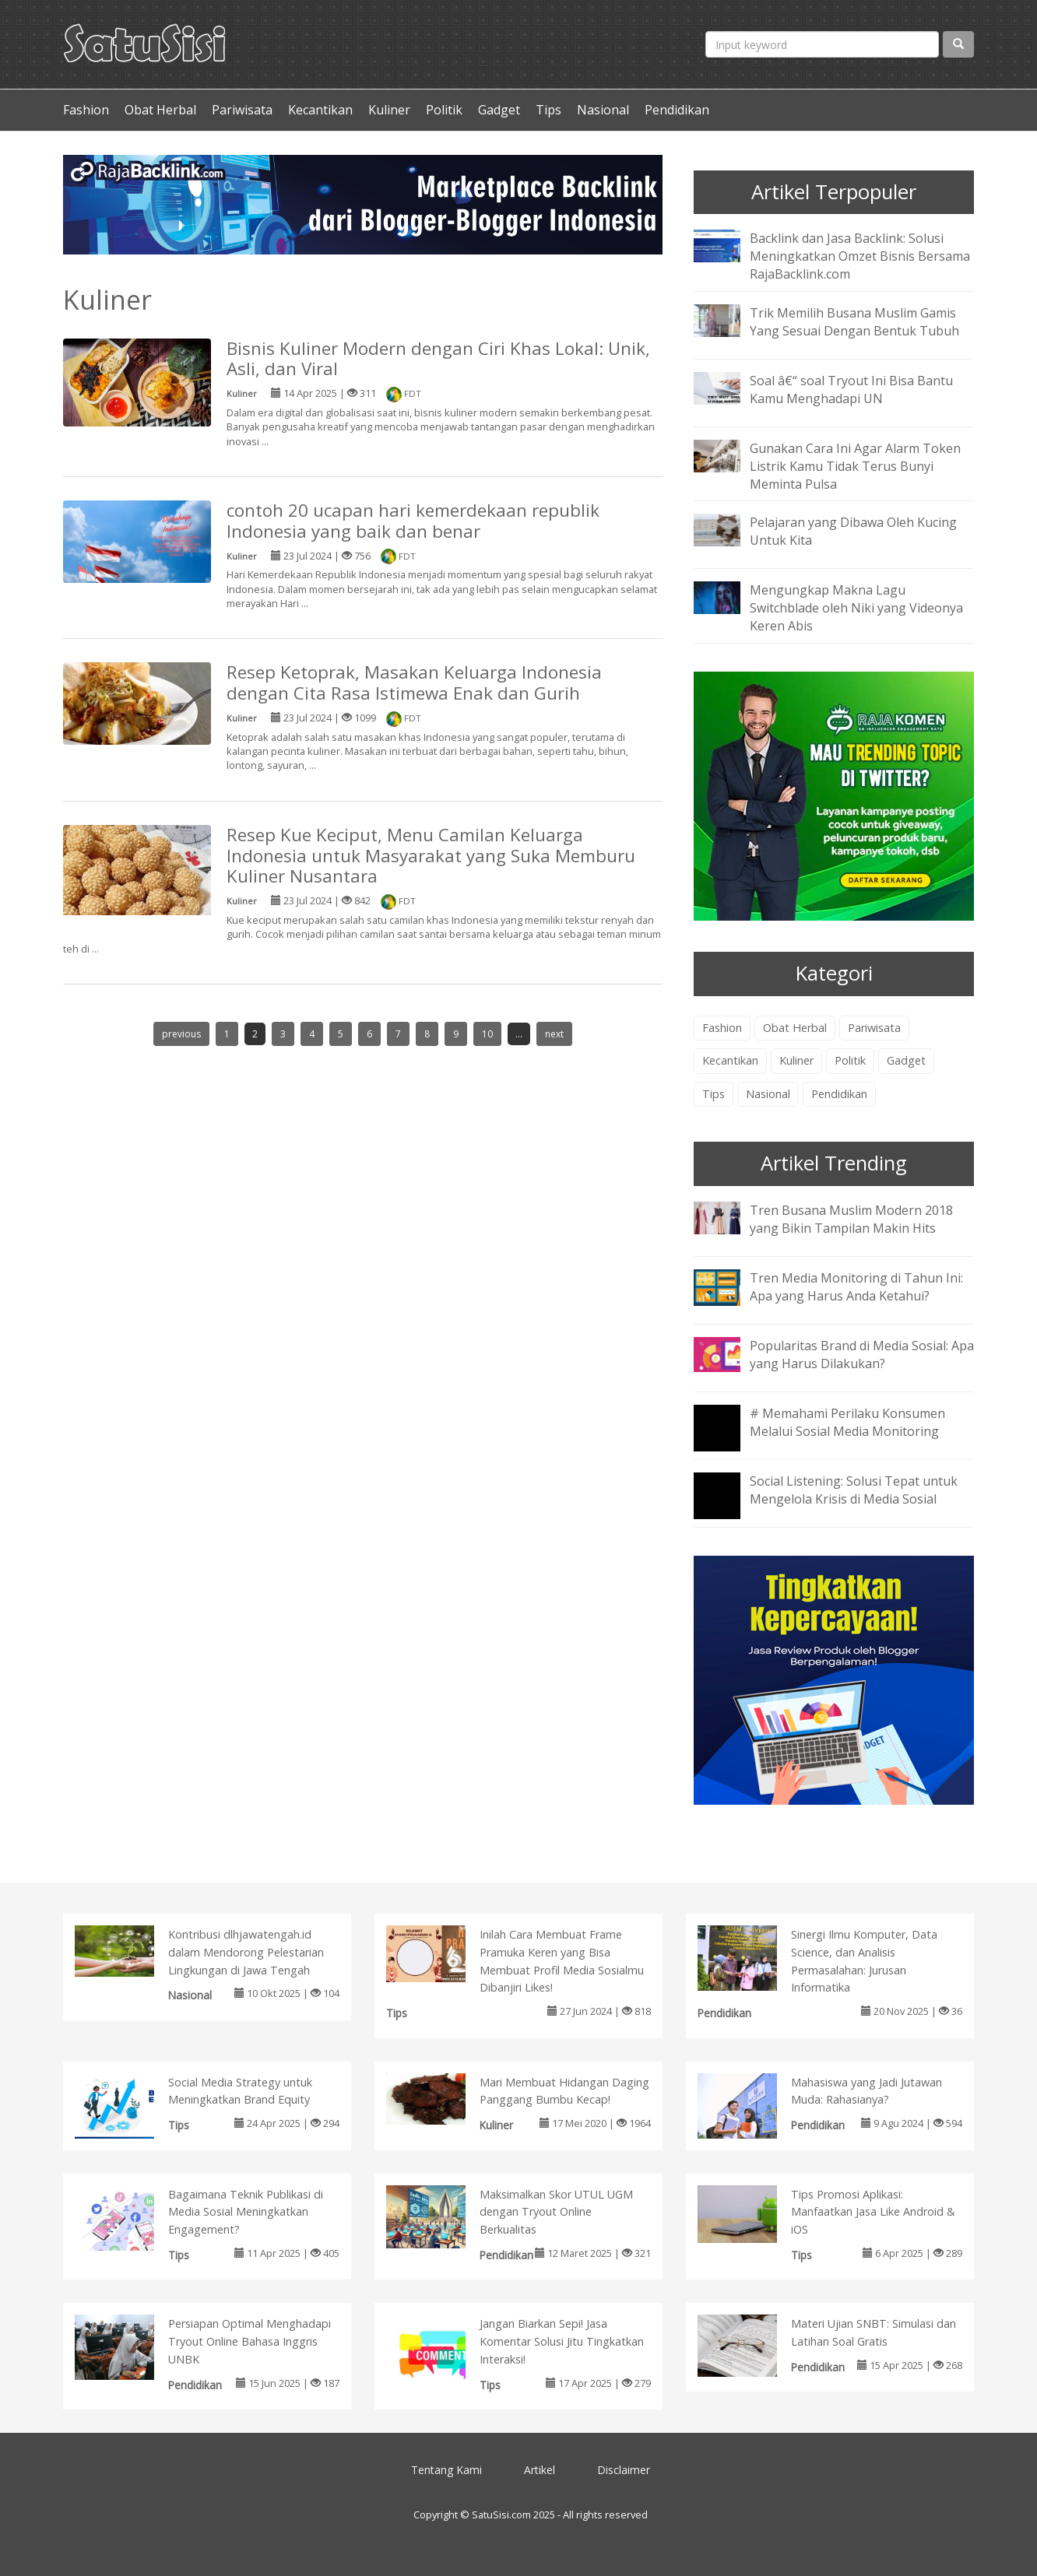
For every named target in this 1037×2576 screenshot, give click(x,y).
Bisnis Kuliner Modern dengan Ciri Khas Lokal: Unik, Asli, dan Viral (438, 358)
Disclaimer (623, 2469)
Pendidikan (677, 109)
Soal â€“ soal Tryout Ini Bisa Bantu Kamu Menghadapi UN (851, 389)
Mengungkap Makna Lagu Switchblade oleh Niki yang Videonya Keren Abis (856, 607)
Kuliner (389, 109)
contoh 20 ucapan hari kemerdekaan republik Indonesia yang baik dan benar (413, 520)
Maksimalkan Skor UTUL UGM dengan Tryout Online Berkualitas (556, 2212)
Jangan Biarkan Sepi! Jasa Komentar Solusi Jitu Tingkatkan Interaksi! (562, 2341)
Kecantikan (320, 109)
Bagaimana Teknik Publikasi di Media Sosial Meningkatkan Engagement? (245, 2212)
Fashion (86, 109)
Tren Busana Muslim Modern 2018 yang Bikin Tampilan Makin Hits (851, 1219)
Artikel (539, 2469)
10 (487, 1034)
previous (181, 1034)
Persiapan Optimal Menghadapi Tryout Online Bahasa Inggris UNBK (249, 2341)
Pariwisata (242, 109)
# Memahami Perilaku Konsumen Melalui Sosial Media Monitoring (847, 1422)
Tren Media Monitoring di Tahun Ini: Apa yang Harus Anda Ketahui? (856, 1286)
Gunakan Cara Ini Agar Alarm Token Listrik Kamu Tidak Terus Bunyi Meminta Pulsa (855, 466)
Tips (548, 109)
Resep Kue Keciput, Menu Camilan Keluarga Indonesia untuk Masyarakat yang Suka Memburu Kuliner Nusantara (431, 856)
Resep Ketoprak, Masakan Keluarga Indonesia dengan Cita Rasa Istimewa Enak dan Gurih (414, 682)
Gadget (499, 109)
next (554, 1034)
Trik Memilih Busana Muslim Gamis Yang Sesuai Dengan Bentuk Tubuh (854, 321)
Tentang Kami (446, 2469)
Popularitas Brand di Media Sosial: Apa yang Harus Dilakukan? (862, 1354)
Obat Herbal (160, 109)
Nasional (603, 109)
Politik (444, 109)
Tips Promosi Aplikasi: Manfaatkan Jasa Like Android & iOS (873, 2212)
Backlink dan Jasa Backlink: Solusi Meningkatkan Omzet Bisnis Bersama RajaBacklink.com (860, 256)
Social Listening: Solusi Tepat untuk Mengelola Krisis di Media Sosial (854, 1489)
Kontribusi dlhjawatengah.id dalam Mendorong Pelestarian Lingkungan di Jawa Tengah (246, 1952)
